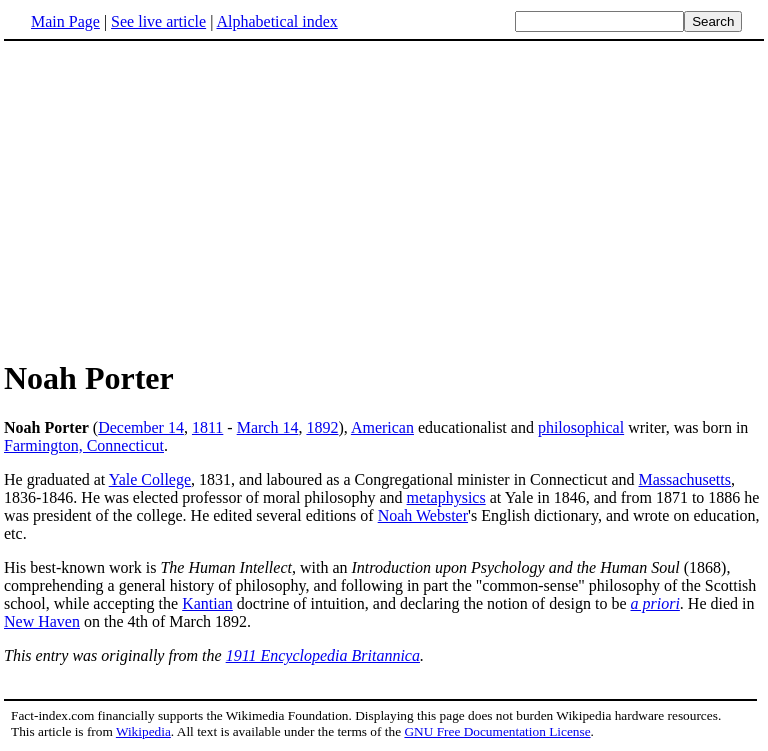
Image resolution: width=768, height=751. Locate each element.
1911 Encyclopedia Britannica (323, 655)
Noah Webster (423, 515)
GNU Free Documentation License (497, 731)
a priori (655, 603)
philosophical (581, 427)
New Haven (42, 621)
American (382, 427)
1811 (207, 427)
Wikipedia (143, 731)
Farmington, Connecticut (84, 445)
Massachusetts (685, 479)
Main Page (65, 21)
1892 (322, 427)
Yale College (150, 479)
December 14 (141, 427)
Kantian (207, 603)
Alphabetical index (276, 21)
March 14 (268, 427)
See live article (158, 21)
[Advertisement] (172, 199)
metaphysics (446, 497)
